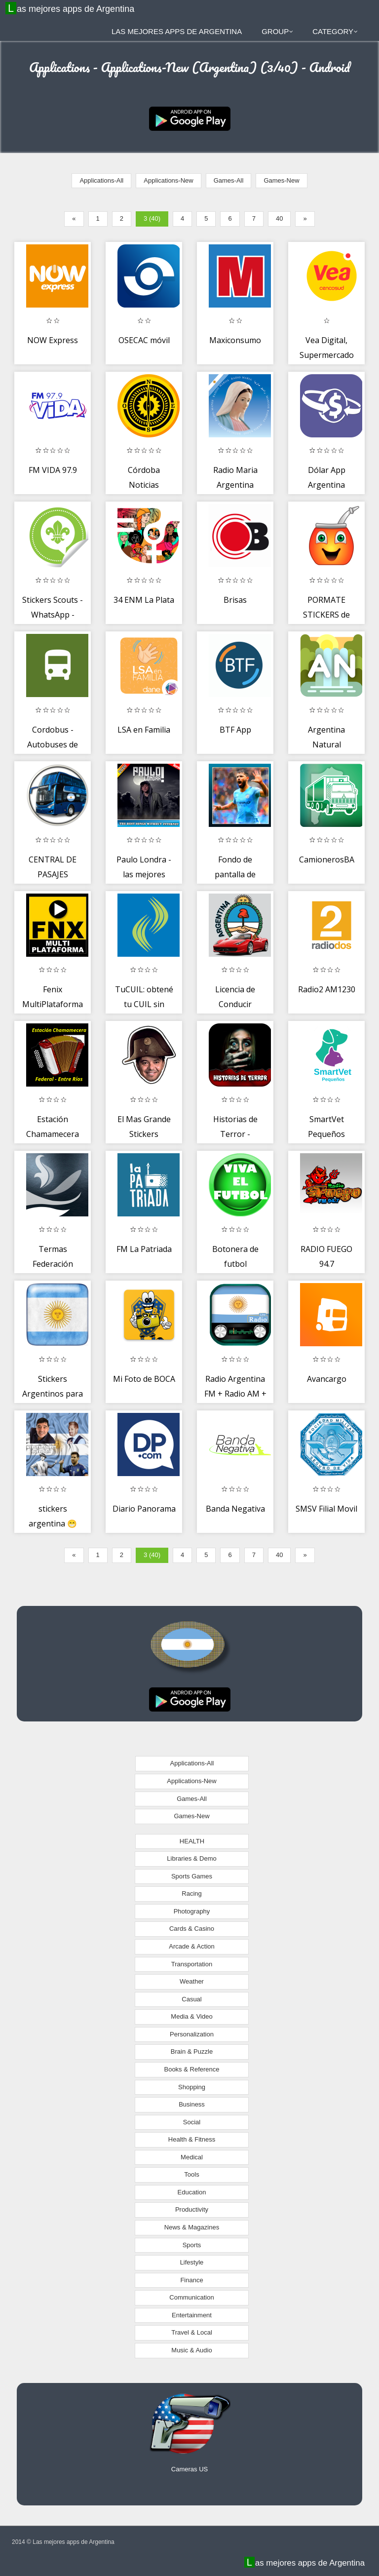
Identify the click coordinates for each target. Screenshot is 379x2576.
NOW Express (52, 340)
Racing (191, 1893)
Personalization (192, 2034)
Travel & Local (191, 2332)
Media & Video (191, 2016)
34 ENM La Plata (144, 599)
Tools (191, 2174)
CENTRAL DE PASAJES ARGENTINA (52, 874)
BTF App (235, 729)
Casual (191, 1999)
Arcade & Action (192, 1946)
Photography (192, 1911)
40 (279, 218)
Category (335, 31)
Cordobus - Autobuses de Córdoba (52, 744)
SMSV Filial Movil (326, 1508)
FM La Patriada (144, 1249)
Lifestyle (192, 2262)
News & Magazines (191, 2227)
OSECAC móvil (144, 340)
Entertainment (192, 2315)
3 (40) (152, 218)
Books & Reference (191, 2069)
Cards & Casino (191, 1928)
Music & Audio (191, 2350)
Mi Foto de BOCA (144, 1378)
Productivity (191, 2209)
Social (191, 2122)
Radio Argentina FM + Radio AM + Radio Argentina (235, 1393)
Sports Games (191, 1876)
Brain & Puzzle (192, 2051)
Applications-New (168, 180)
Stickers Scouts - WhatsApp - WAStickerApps (52, 614)
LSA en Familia (143, 729)
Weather (192, 1981)
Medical (192, 2157)
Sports (192, 2245)
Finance (191, 2280)
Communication (191, 2297)
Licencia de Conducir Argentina (235, 1004)
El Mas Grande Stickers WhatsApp (144, 1134)
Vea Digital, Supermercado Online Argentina (326, 355)
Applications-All (101, 180)
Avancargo (326, 1378)
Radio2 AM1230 (326, 989)
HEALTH (192, 1841)
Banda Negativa (235, 1508)
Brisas (235, 599)
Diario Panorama (144, 1508)
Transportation (191, 1964)
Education (192, 2192)
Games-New (281, 180)
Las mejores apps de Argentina (71, 8)
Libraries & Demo (191, 1858)
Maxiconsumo (235, 340)
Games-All (229, 180)
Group (277, 31)
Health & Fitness (191, 2139)
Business (192, 2104)
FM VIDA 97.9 (53, 470)
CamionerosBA (326, 859)
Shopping (191, 2087)
